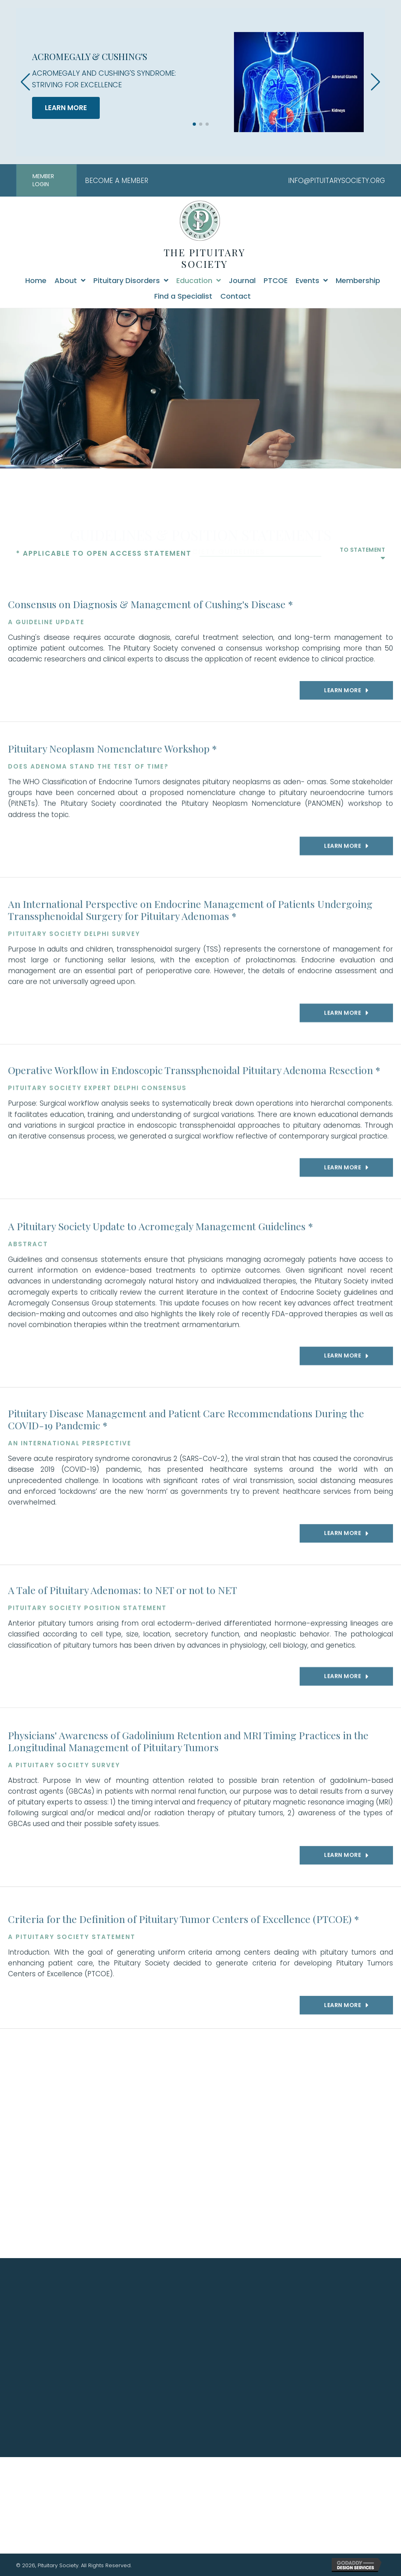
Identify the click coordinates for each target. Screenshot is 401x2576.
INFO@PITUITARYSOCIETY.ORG (336, 180)
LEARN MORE (66, 108)
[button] (194, 124)
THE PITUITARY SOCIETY (205, 258)
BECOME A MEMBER (116, 180)
